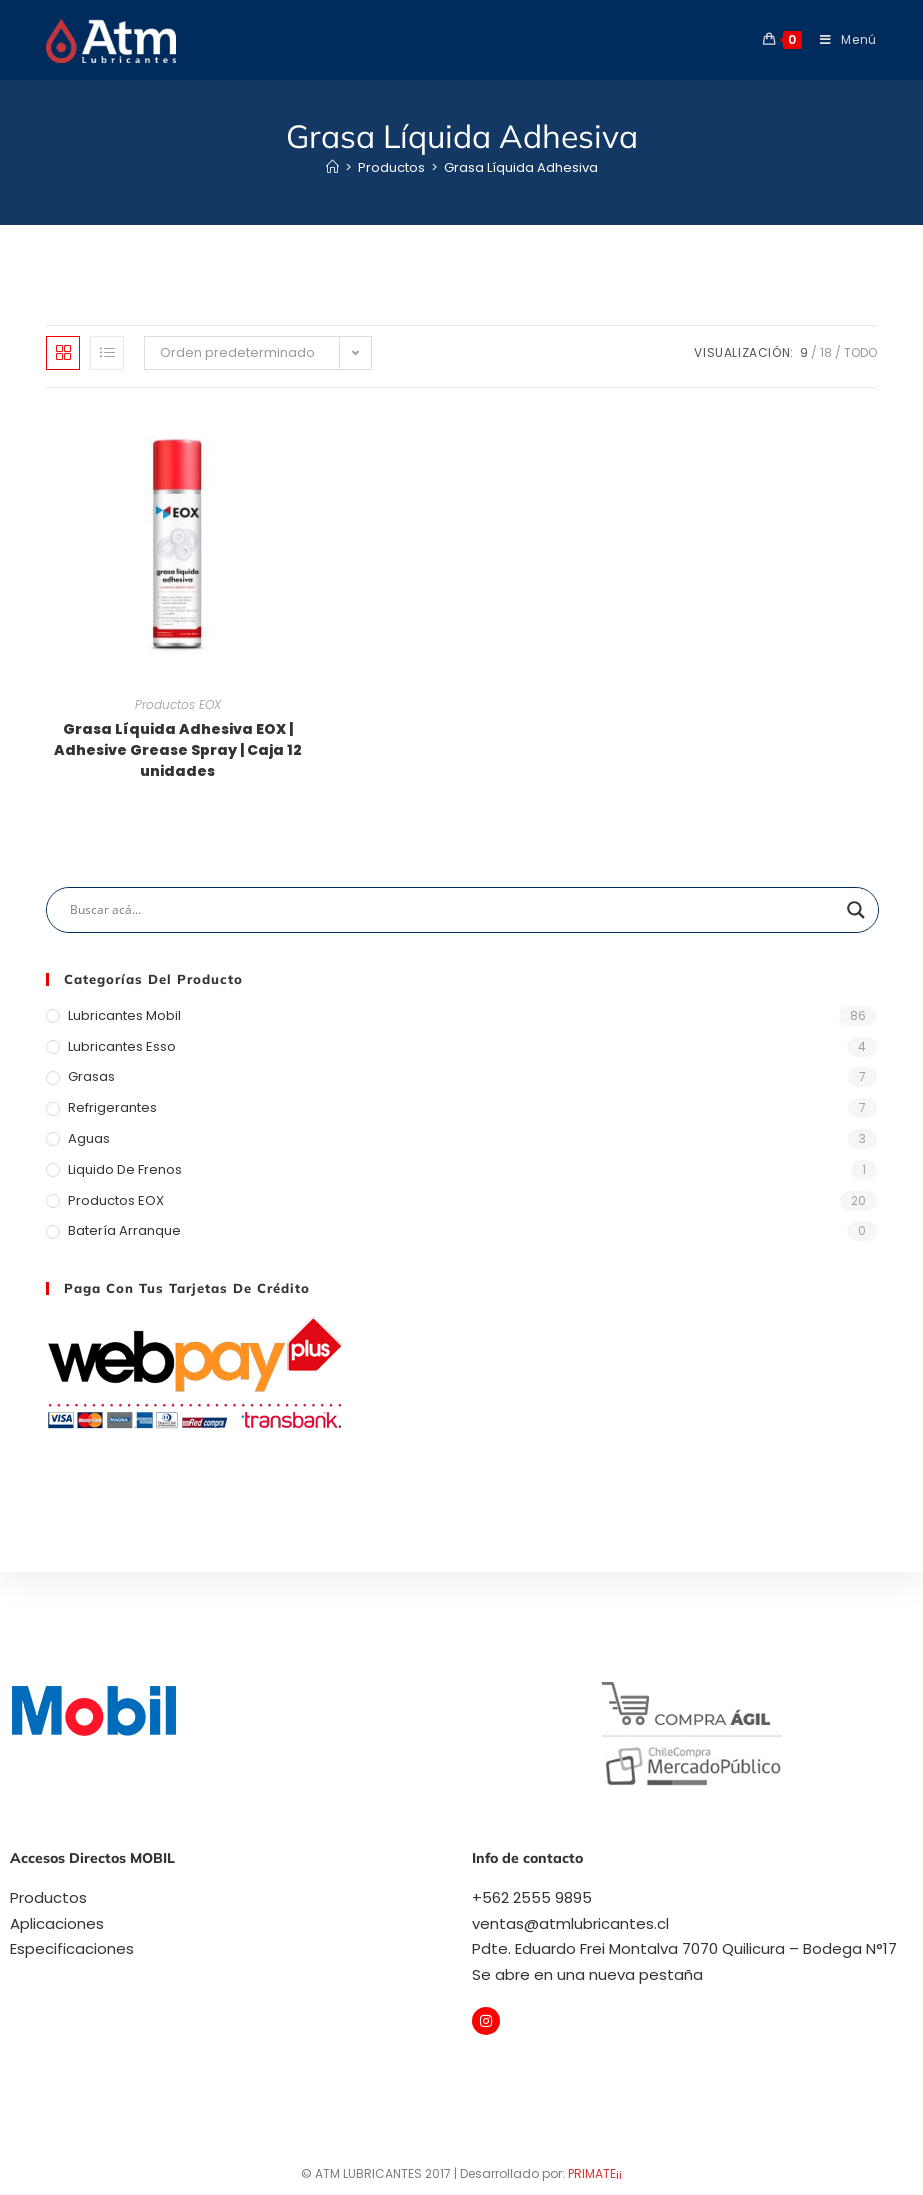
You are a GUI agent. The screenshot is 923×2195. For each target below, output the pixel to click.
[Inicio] (332, 167)
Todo (860, 352)
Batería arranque (124, 1230)
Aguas (89, 1138)
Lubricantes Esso (122, 1046)
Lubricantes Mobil (124, 1015)
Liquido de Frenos (125, 1169)
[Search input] (453, 910)
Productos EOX (178, 704)
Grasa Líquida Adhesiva (521, 167)
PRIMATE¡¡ (595, 2173)
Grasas (91, 1076)
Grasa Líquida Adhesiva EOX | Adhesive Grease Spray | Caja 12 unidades (178, 750)
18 (826, 352)
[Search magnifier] (856, 910)
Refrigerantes (112, 1107)
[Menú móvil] (841, 39)
